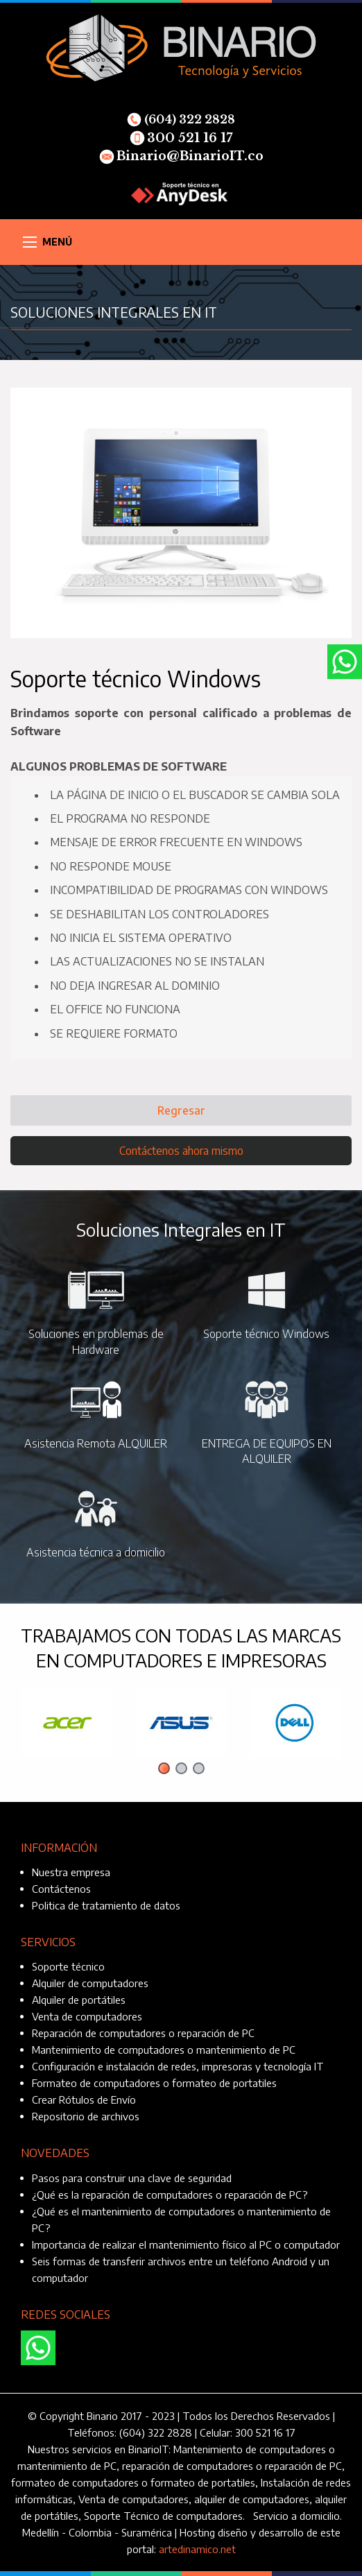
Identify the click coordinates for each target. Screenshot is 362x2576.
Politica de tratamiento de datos (106, 1905)
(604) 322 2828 (181, 119)
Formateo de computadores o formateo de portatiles (154, 2083)
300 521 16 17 (181, 138)
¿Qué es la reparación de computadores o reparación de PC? (170, 2194)
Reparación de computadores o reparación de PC (143, 2033)
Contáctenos (61, 1888)
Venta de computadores (87, 2016)
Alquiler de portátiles (79, 1999)
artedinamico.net (197, 2549)
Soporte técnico (68, 1966)
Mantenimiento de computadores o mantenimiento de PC (163, 2049)
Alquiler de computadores (90, 1983)
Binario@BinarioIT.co (181, 156)
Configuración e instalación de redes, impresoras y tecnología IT (178, 2066)
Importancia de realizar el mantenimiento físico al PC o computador (186, 2244)
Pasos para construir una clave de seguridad (132, 2178)
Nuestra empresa (71, 1872)
